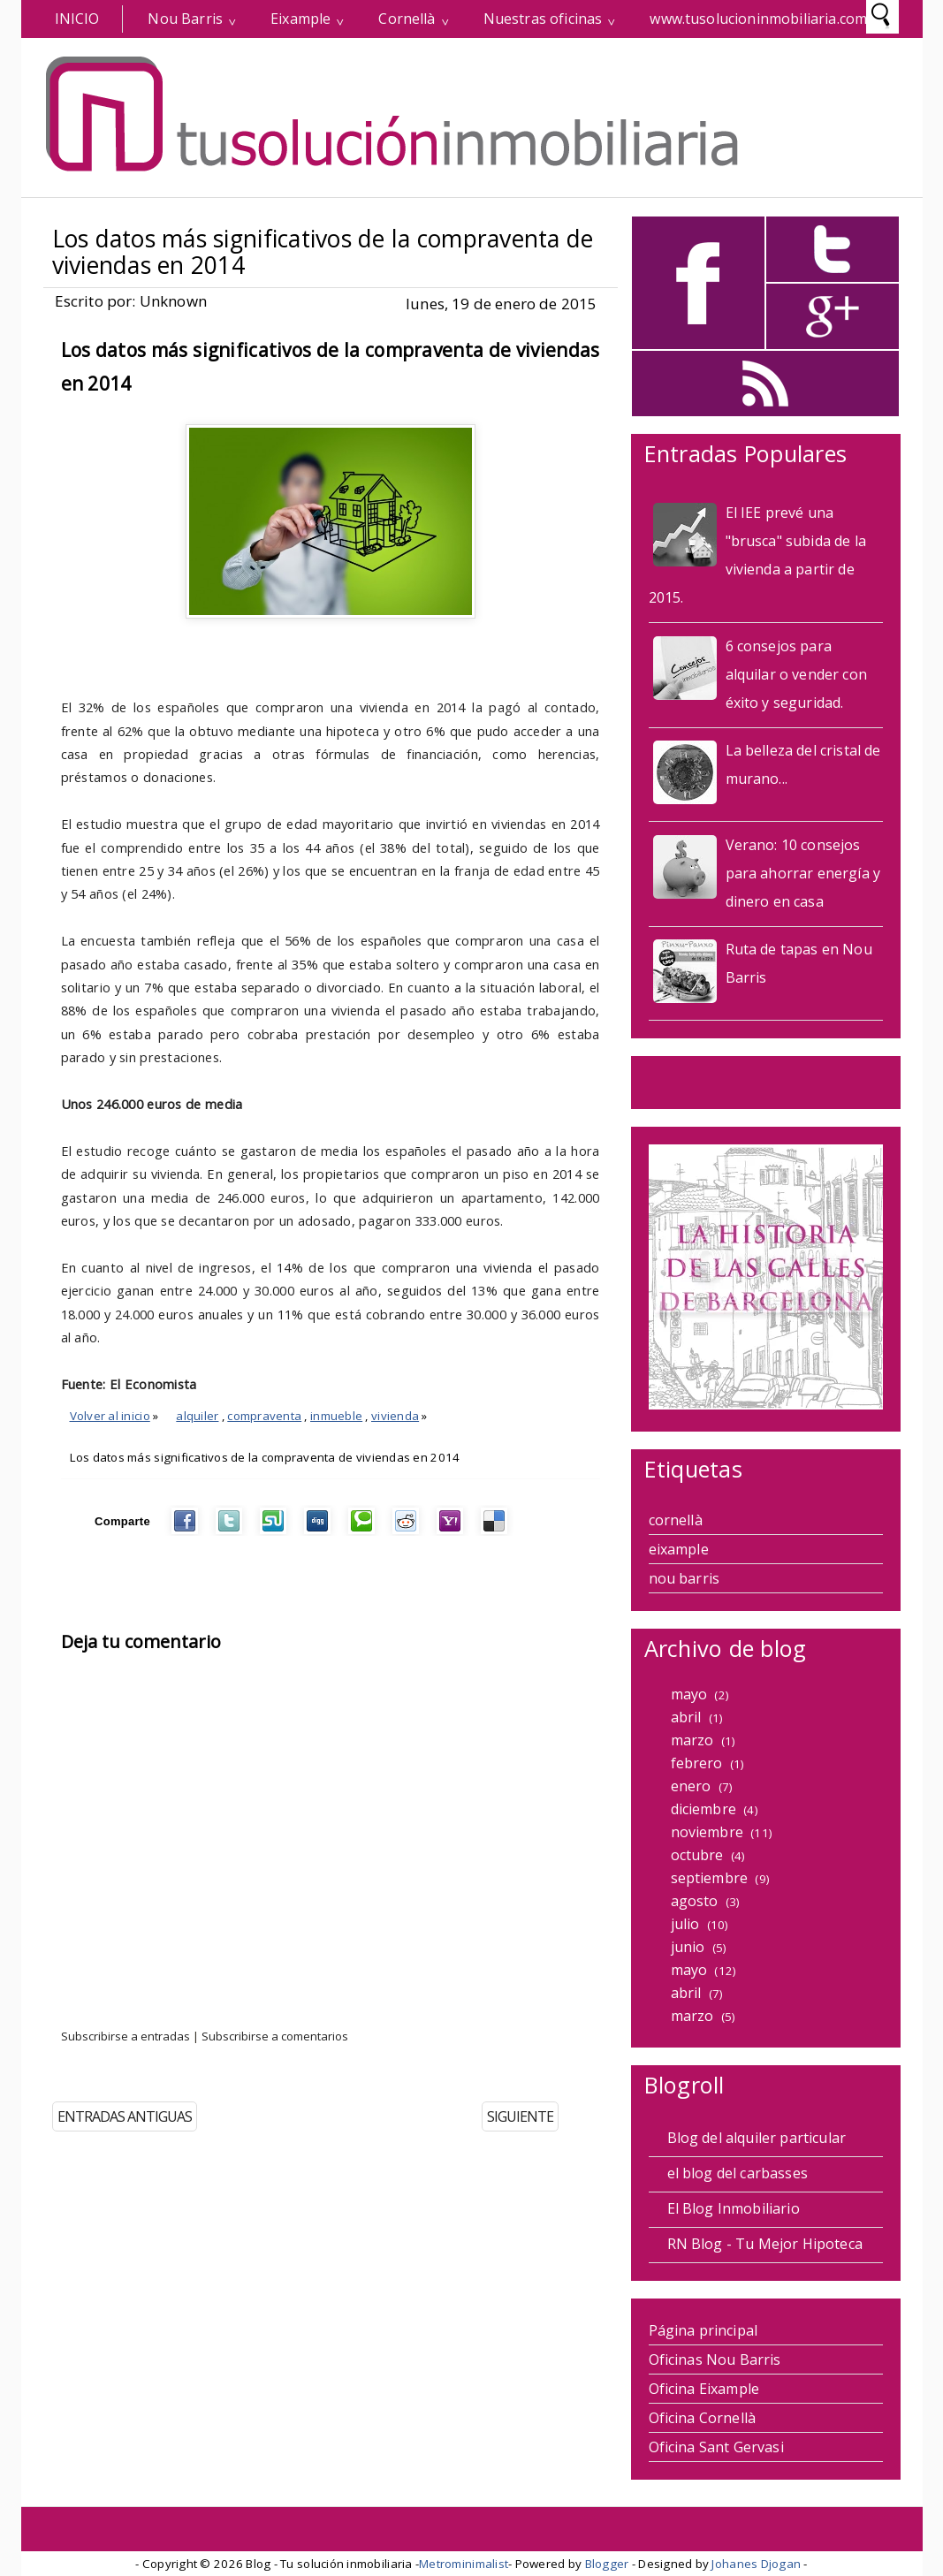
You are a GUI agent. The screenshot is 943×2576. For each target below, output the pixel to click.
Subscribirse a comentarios (275, 2036)
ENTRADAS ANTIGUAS (124, 2116)
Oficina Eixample (704, 2388)
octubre (697, 1855)
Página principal (703, 2330)
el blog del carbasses (737, 2173)
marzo (692, 1740)
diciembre (703, 1809)
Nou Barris (185, 18)
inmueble (336, 1416)
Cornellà (406, 18)
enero (691, 1786)
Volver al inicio (110, 1416)
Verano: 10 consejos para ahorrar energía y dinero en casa (803, 873)
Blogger (607, 2564)
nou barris (684, 1578)
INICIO (77, 18)
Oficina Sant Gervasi (716, 2447)
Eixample (300, 18)
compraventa (264, 1416)
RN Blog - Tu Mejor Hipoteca (765, 2243)
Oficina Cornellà (703, 2418)
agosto (695, 1901)
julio (685, 1924)
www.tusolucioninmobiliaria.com (758, 18)
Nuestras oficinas (543, 18)
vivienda (395, 1416)
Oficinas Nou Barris (715, 2359)
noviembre (707, 1832)
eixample (679, 1549)
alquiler (197, 1416)
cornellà (676, 1520)
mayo (689, 1694)
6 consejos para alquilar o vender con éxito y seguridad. (796, 674)
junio (688, 1947)
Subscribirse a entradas (125, 2036)
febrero (697, 1763)
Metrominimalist (463, 2564)
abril (686, 1717)
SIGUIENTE (520, 2116)
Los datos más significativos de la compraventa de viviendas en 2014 (323, 252)
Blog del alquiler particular (756, 2137)
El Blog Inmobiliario (733, 2208)
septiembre (710, 1878)
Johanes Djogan (756, 2564)
